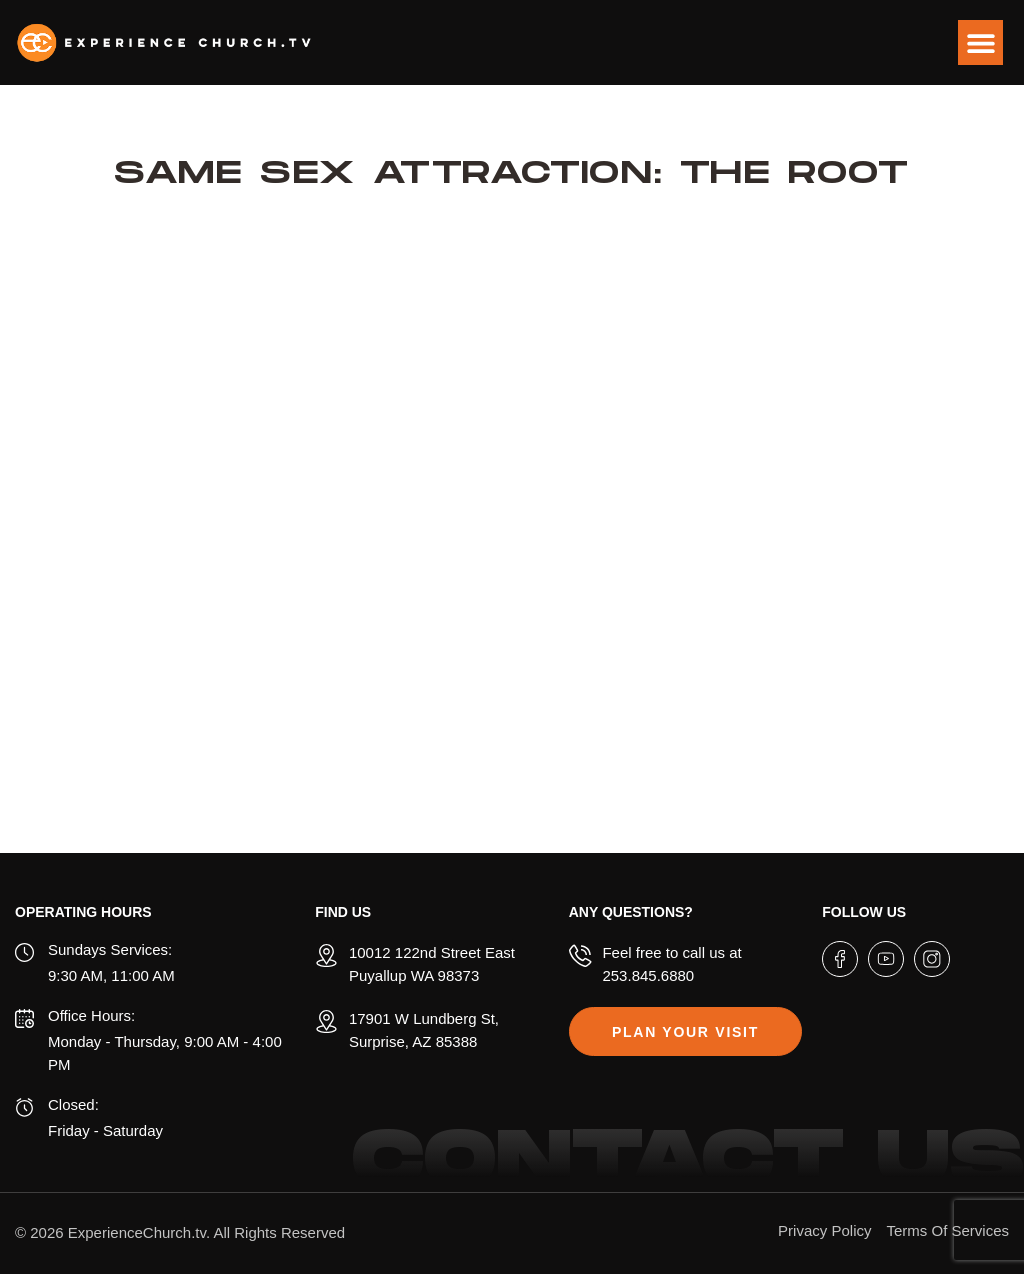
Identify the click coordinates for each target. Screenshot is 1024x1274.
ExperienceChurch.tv (137, 1232)
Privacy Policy (824, 1230)
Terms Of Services (947, 1230)
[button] (980, 42)
